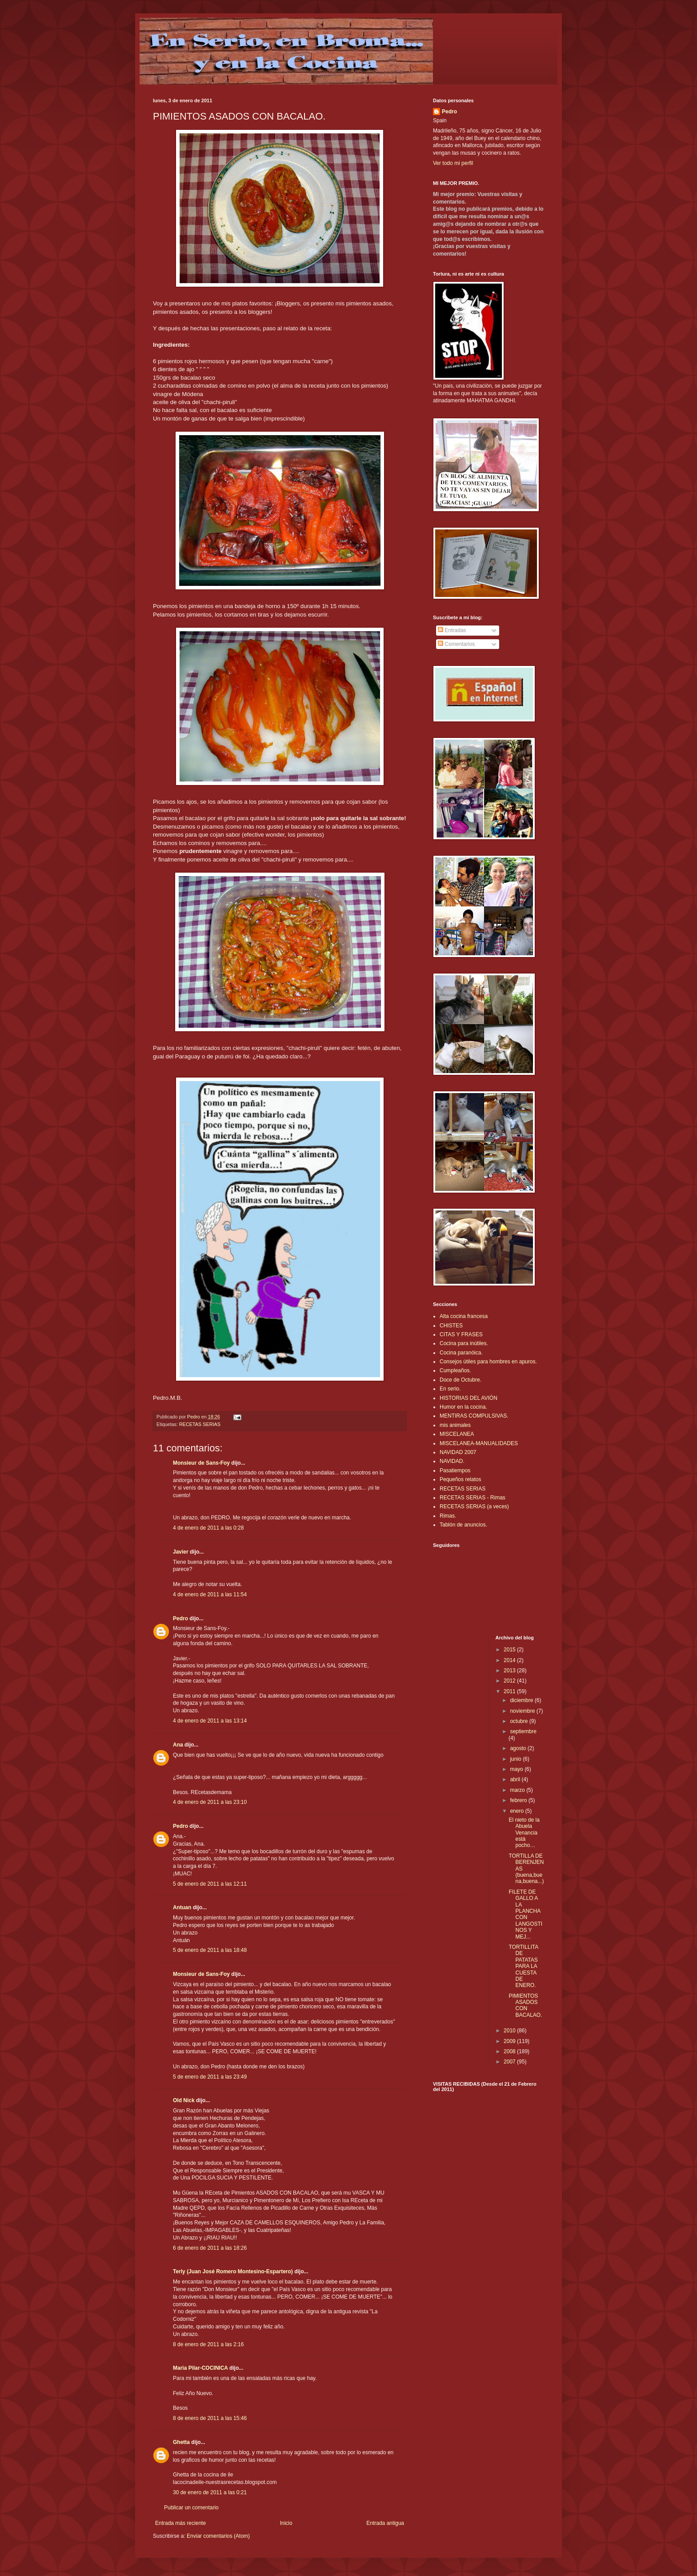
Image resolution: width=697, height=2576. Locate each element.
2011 (510, 1691)
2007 (510, 2062)
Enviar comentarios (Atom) (218, 2536)
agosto (518, 1748)
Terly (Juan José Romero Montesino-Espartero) (233, 2271)
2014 (510, 1660)
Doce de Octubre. (460, 1380)
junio (516, 1759)
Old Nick (184, 2100)
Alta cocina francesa (464, 1316)
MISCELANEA (457, 1434)
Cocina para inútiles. (464, 1343)
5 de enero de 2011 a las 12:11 (210, 1884)
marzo (518, 1790)
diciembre (522, 1700)
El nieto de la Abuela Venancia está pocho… (524, 1833)
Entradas (452, 630)
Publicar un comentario (191, 2507)
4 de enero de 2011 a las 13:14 (210, 1721)
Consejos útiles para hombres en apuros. (488, 1361)
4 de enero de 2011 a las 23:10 (210, 1802)
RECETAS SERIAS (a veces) (474, 1506)
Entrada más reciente (180, 2523)
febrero (519, 1800)
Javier (180, 1552)
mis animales (455, 1425)
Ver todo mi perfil (453, 163)
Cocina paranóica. (461, 1353)
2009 (510, 2041)
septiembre (523, 1731)
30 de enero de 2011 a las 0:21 (210, 2492)
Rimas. (448, 1516)
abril (515, 1779)
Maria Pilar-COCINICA (200, 2368)
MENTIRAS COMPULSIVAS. (474, 1416)
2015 (510, 1650)
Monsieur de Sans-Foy (201, 1463)
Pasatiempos (455, 1470)
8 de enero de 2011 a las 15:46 (210, 2418)
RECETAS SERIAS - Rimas (472, 1497)
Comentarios (456, 644)
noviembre (523, 1711)
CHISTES (451, 1325)
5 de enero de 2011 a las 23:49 (210, 2077)
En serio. (450, 1389)
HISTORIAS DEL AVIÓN (468, 1398)
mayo (517, 1769)
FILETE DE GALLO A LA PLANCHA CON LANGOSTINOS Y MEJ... (525, 1914)
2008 (510, 2051)
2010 (510, 2030)
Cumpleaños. (455, 1370)
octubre (519, 1721)
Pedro (180, 1618)
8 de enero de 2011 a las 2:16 (208, 2344)
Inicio (286, 2523)
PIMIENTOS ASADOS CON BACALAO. (525, 2005)
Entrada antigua (385, 2523)
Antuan (182, 1907)
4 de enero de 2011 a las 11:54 (210, 1594)
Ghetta (181, 2442)
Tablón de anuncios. (463, 1525)
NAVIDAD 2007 (458, 1452)
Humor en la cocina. (463, 1407)
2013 (510, 1670)
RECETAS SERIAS (199, 1424)
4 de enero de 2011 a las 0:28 (208, 1528)
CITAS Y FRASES (461, 1334)
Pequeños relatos (460, 1479)
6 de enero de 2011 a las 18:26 (210, 2248)
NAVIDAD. (452, 1461)
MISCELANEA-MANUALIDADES (479, 1443)
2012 (510, 1681)
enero (517, 1811)
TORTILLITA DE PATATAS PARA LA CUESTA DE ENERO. (523, 1966)
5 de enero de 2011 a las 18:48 (210, 1950)
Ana (178, 1745)
